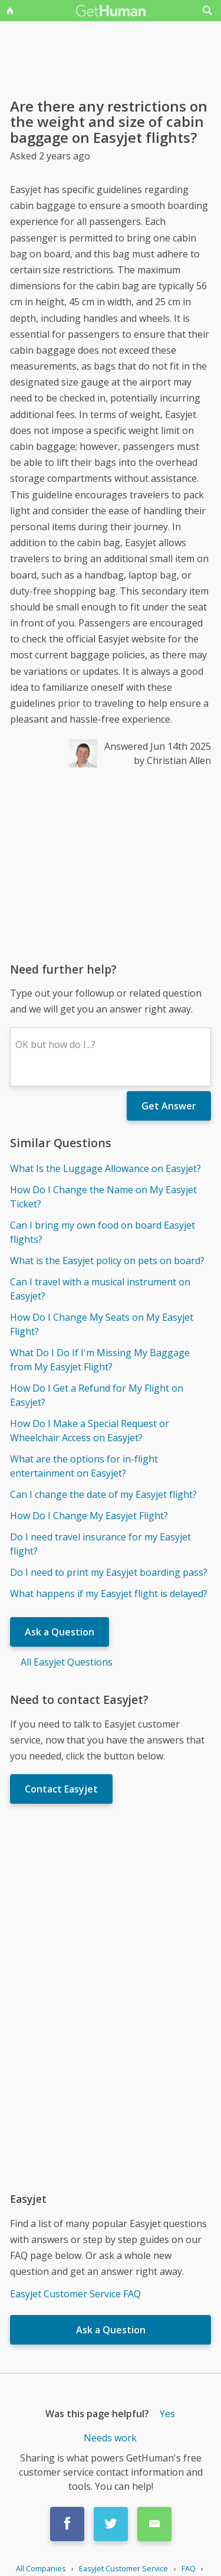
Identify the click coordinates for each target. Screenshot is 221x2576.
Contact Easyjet (61, 1788)
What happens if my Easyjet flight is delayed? (108, 1593)
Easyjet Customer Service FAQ (75, 2293)
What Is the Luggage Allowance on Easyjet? (105, 1168)
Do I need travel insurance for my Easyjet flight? (100, 1544)
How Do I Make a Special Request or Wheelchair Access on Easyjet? (89, 1430)
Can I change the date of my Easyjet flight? (103, 1494)
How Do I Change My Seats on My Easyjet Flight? (101, 1324)
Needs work (110, 2437)
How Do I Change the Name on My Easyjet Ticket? (103, 1196)
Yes (167, 2413)
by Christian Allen (172, 760)
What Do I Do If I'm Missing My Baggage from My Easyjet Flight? (100, 1359)
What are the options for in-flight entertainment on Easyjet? (84, 1466)
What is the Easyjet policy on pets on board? (107, 1260)
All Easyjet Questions (67, 1662)
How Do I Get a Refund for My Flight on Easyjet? (96, 1395)
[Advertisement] (110, 864)
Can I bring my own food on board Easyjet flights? (102, 1232)
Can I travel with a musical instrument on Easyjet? (100, 1288)
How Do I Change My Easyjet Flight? (89, 1515)
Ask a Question (59, 1631)
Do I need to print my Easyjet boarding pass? (108, 1572)
